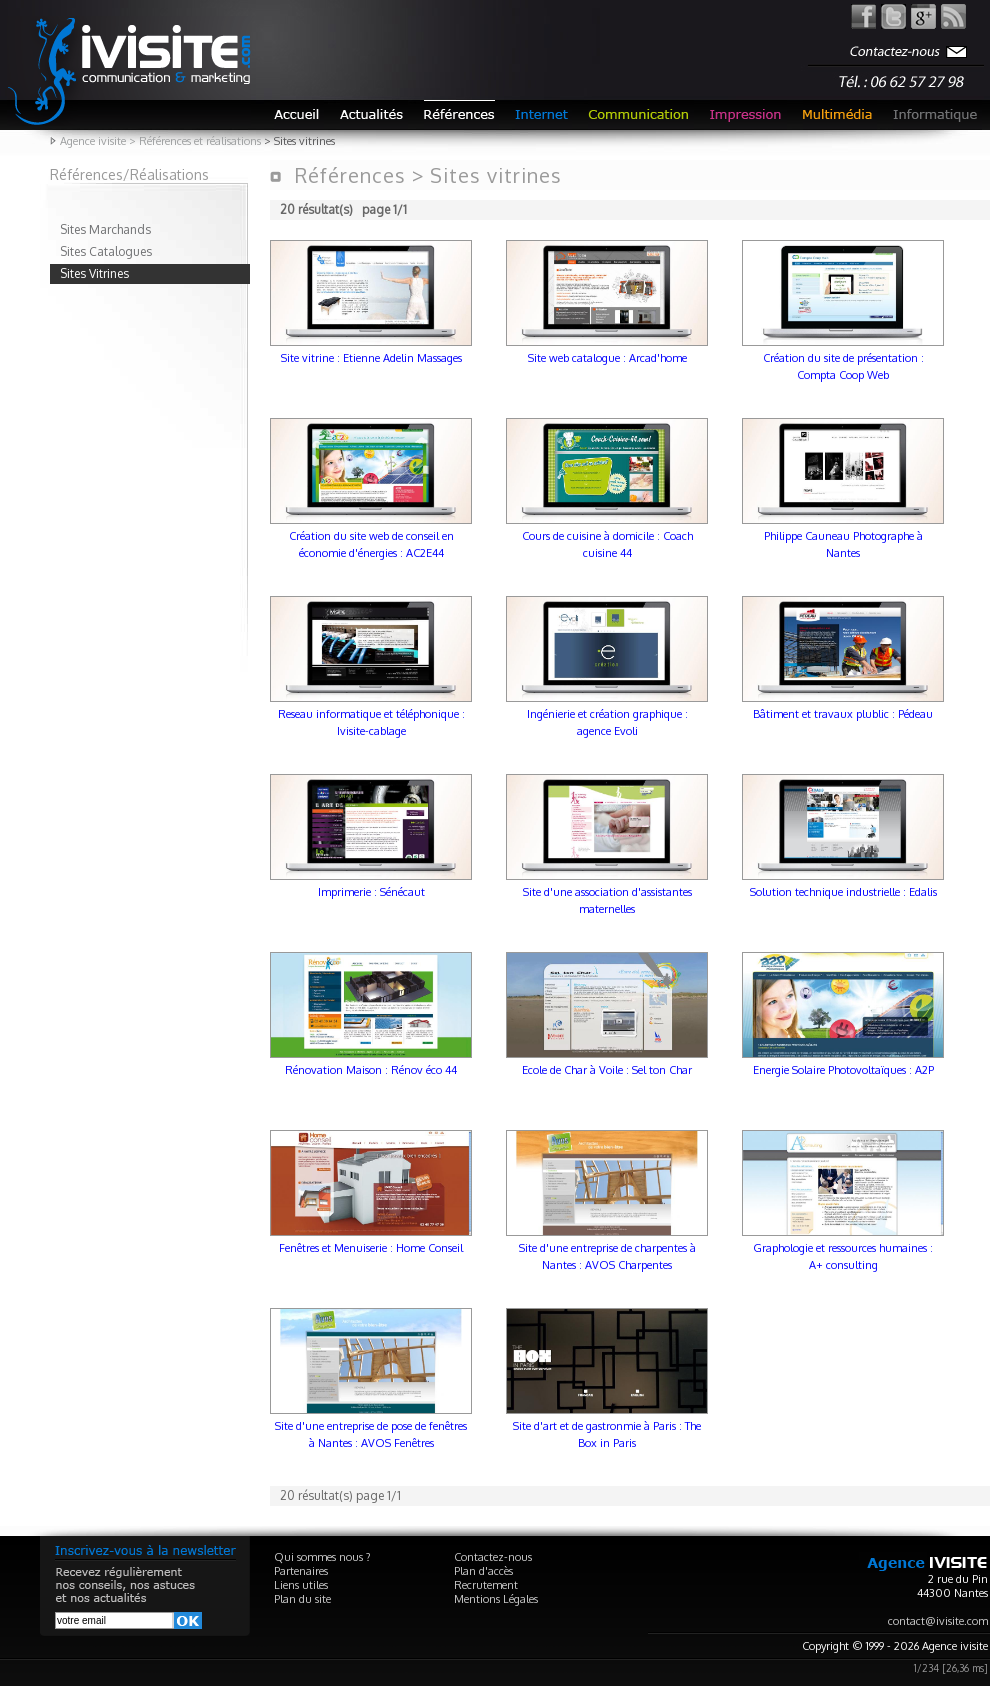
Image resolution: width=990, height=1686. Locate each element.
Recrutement (486, 1585)
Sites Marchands (105, 229)
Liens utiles (301, 1585)
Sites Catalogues (106, 251)
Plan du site (302, 1599)
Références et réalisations (200, 141)
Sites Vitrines (94, 273)
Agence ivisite (93, 141)
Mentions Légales (496, 1599)
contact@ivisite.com (938, 1621)
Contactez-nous (493, 1557)
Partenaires (301, 1571)
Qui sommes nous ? (322, 1557)
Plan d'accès (483, 1571)
